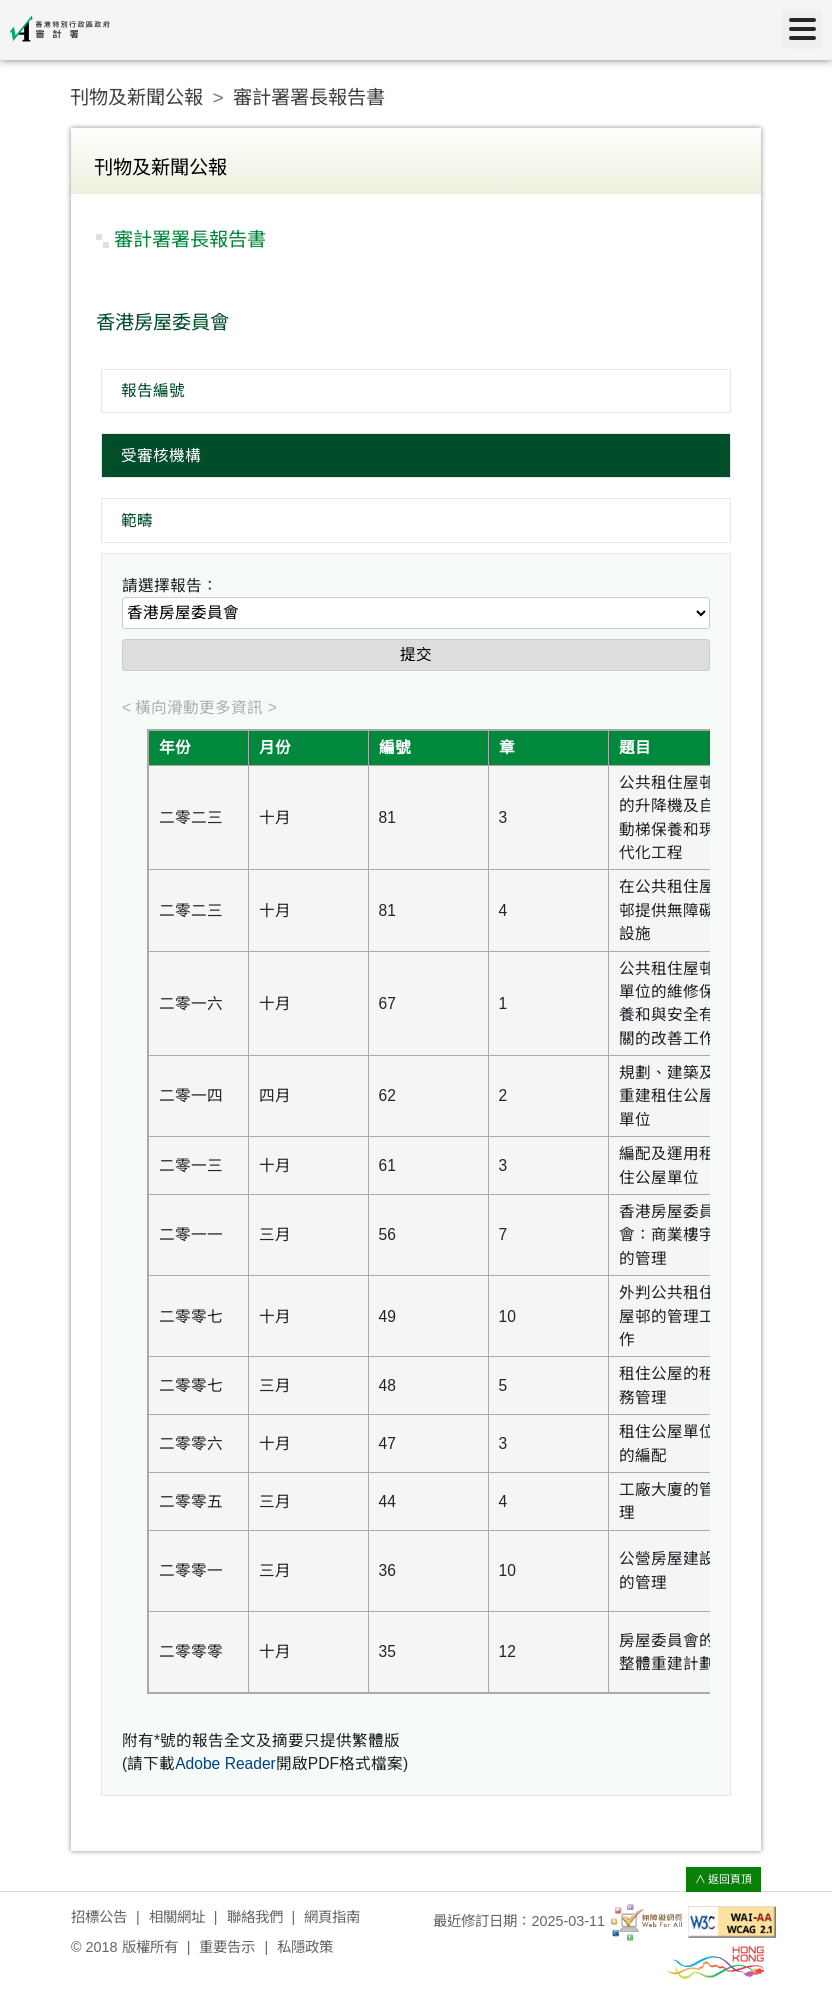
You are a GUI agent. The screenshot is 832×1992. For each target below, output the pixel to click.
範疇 (137, 520)
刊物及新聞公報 (136, 97)
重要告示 (227, 1947)
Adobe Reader (225, 1763)
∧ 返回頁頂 (724, 1879)
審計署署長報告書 (309, 97)
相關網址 (177, 1917)
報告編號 (153, 390)
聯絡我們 (255, 1917)
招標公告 (99, 1917)
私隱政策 (305, 1947)
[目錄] (802, 29)
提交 (416, 654)
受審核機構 (161, 455)
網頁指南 (332, 1917)
